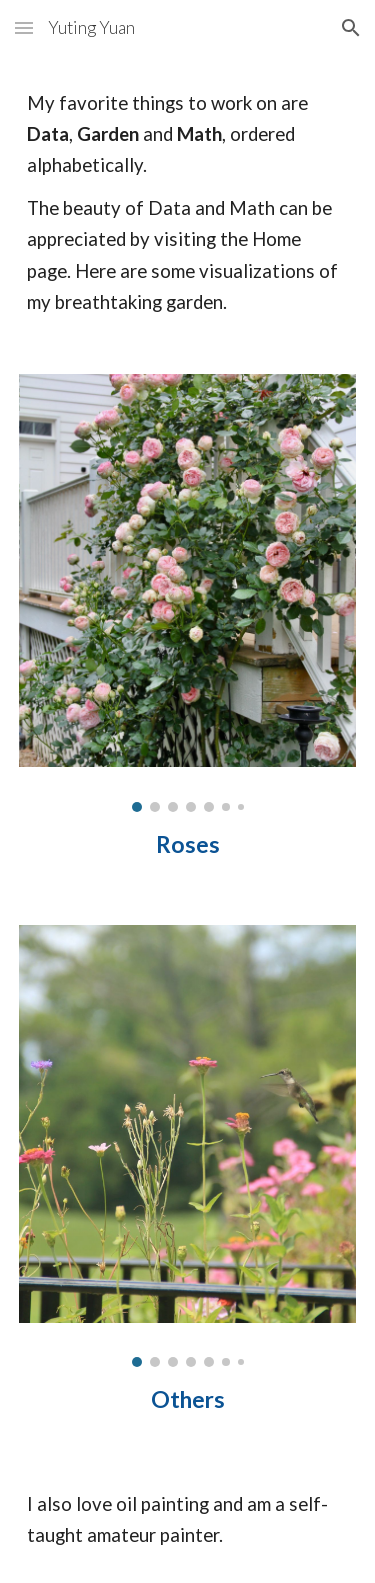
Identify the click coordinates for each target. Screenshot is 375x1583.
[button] (24, 27)
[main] (188, 203)
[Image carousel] (188, 593)
